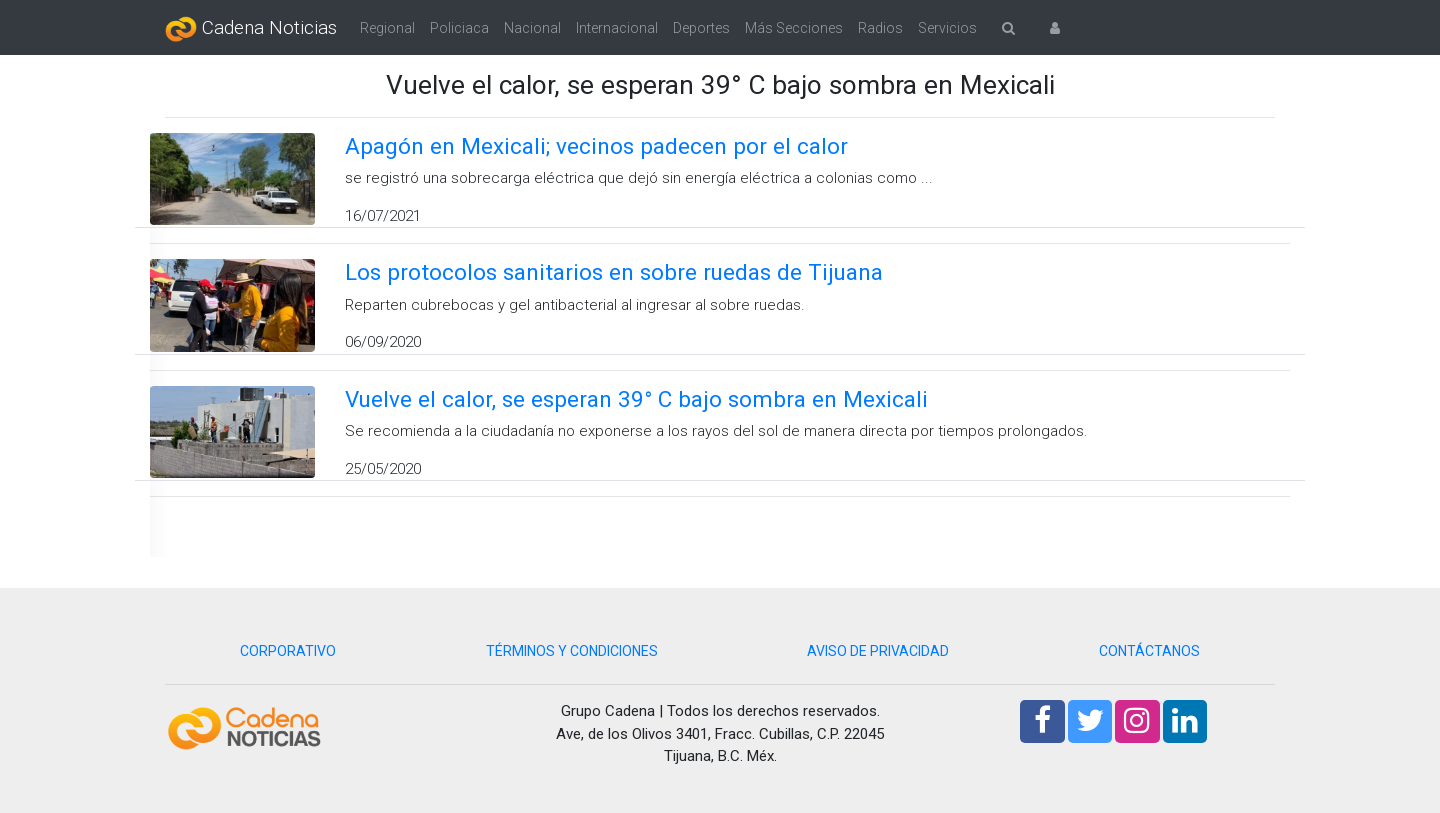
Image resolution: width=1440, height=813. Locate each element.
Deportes (701, 28)
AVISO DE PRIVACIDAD (878, 651)
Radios (880, 28)
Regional (387, 28)
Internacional (617, 28)
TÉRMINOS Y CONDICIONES (572, 651)
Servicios (947, 28)
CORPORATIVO (288, 651)
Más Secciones (794, 28)
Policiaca (459, 28)
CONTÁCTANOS (1149, 651)
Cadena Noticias (251, 29)
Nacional (532, 28)
